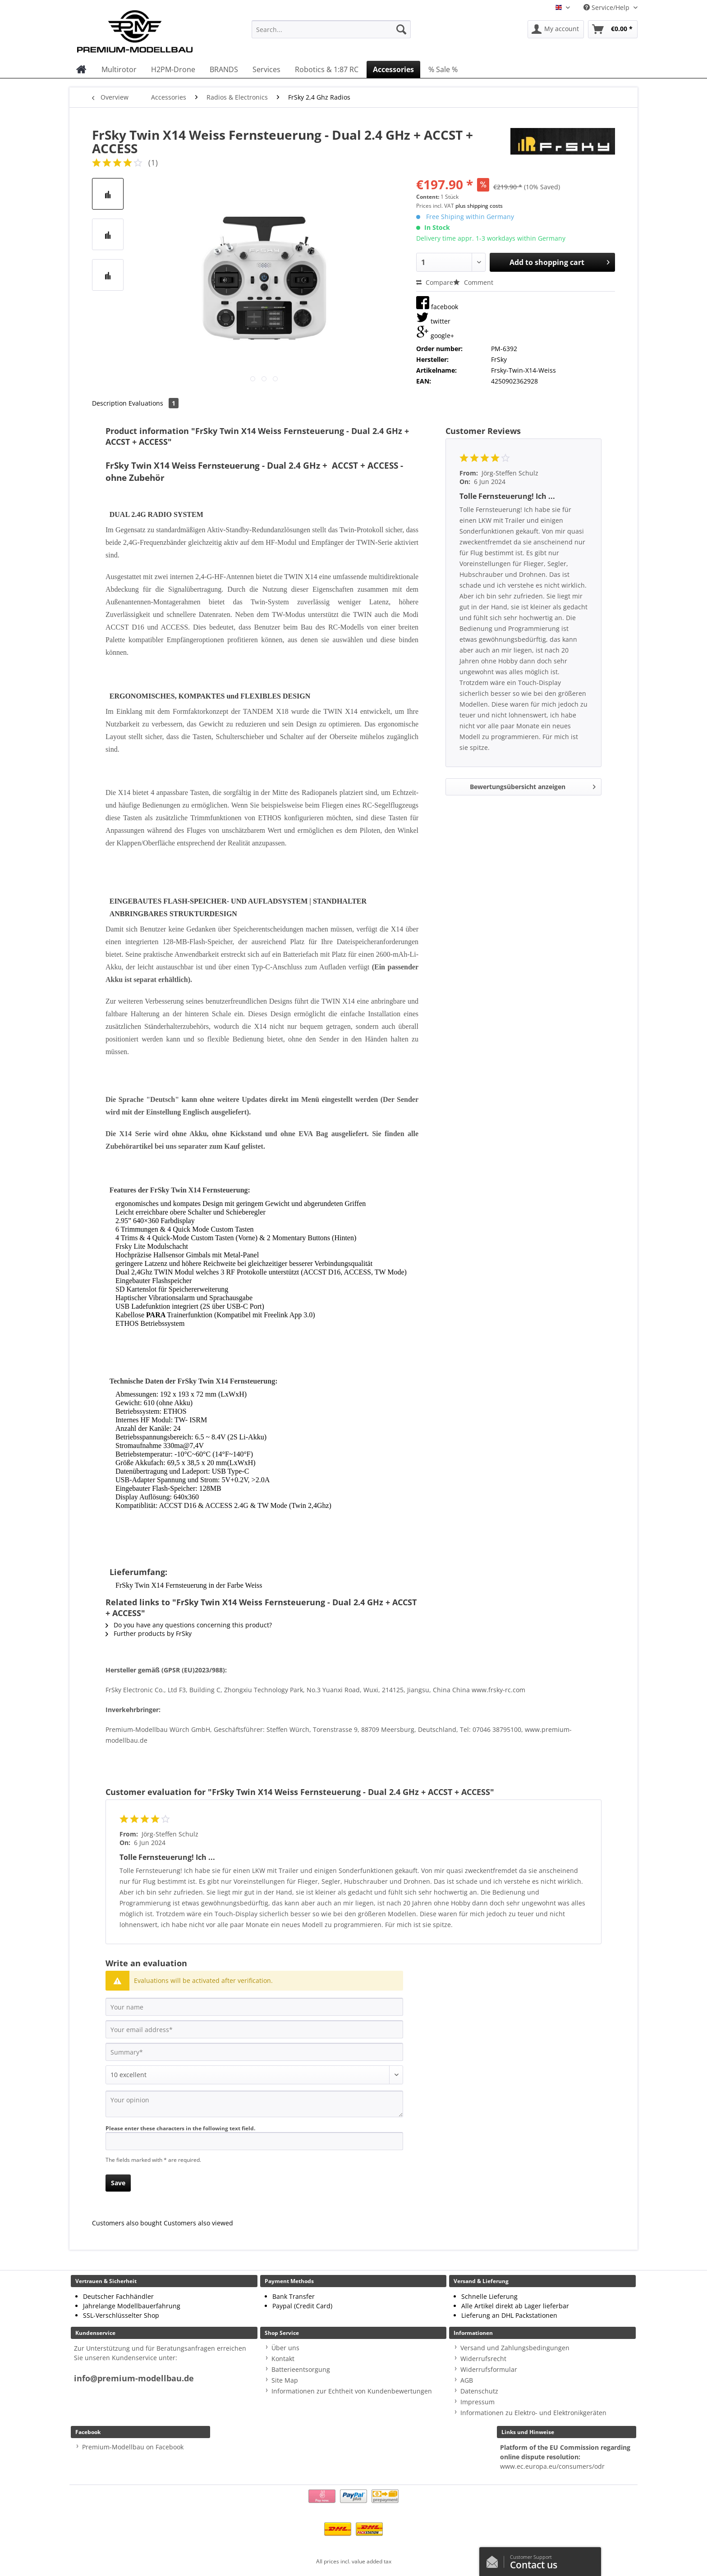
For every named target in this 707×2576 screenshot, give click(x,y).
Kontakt (282, 2358)
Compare (434, 282)
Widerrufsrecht (483, 2358)
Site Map (284, 2380)
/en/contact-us (495, 2560)
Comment (473, 282)
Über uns (285, 2347)
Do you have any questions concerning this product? (189, 1625)
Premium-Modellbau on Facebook (133, 2447)
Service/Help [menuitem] (607, 7)
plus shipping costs (479, 206)
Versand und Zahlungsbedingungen (514, 2347)
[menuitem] (331, 33)
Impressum (477, 2402)
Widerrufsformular (488, 2369)
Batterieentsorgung (300, 2369)
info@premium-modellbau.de (134, 2378)
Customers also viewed (198, 2223)
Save (118, 2183)
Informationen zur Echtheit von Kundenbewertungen (351, 2391)
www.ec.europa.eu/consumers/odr (552, 2466)
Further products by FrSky (149, 1633)
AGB (466, 2380)
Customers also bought (127, 2223)
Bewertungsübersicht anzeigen (533, 785)
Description (109, 403)
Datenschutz (479, 2391)
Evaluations (154, 403)
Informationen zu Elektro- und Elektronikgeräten (533, 2412)
